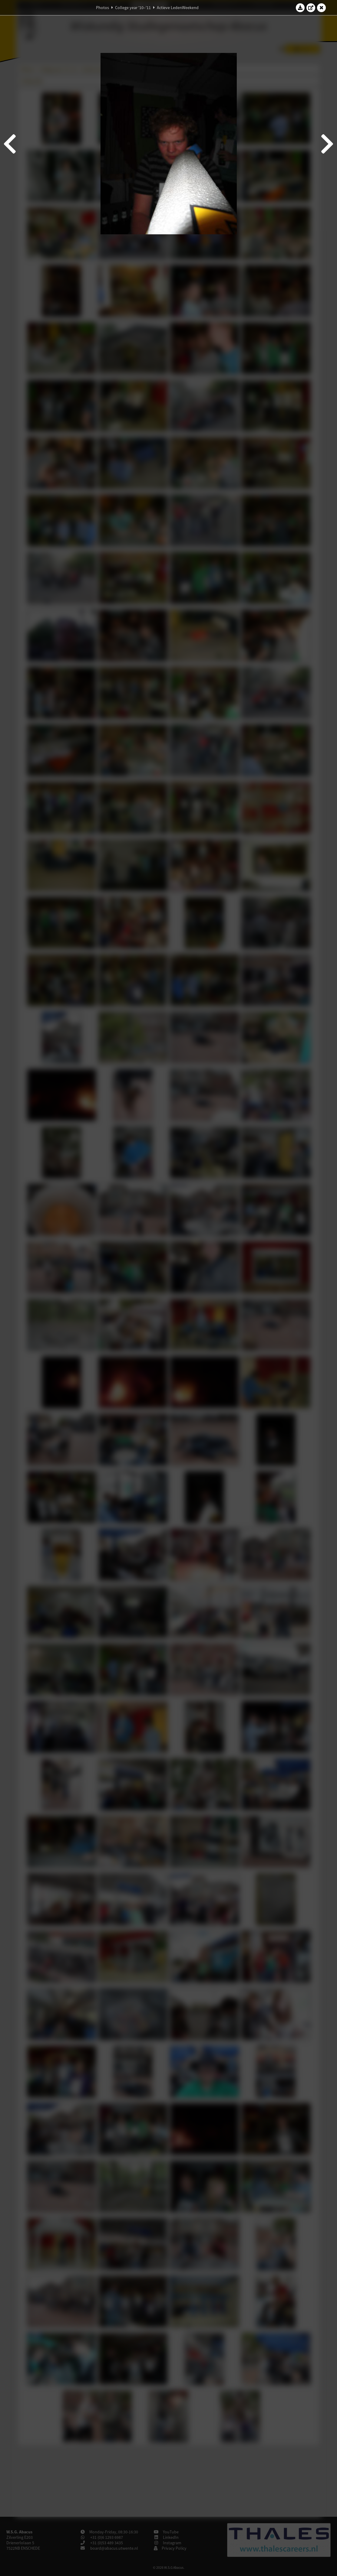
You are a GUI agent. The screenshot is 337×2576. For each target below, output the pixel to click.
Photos (102, 7)
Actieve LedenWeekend (178, 7)
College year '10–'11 (133, 7)
